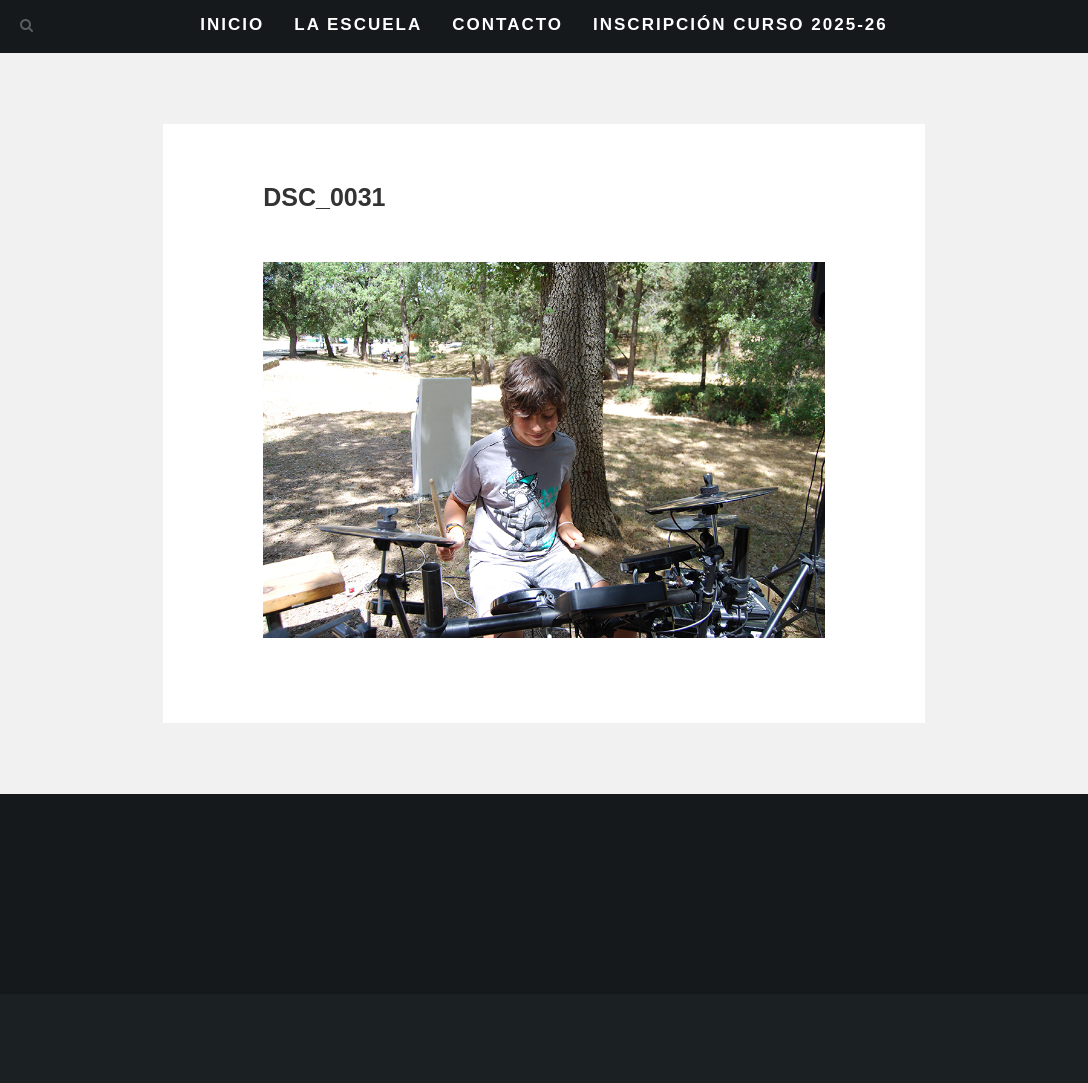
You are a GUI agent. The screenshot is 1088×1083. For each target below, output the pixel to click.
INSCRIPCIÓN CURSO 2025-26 (740, 24)
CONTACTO (507, 24)
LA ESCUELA (358, 24)
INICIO (232, 24)
